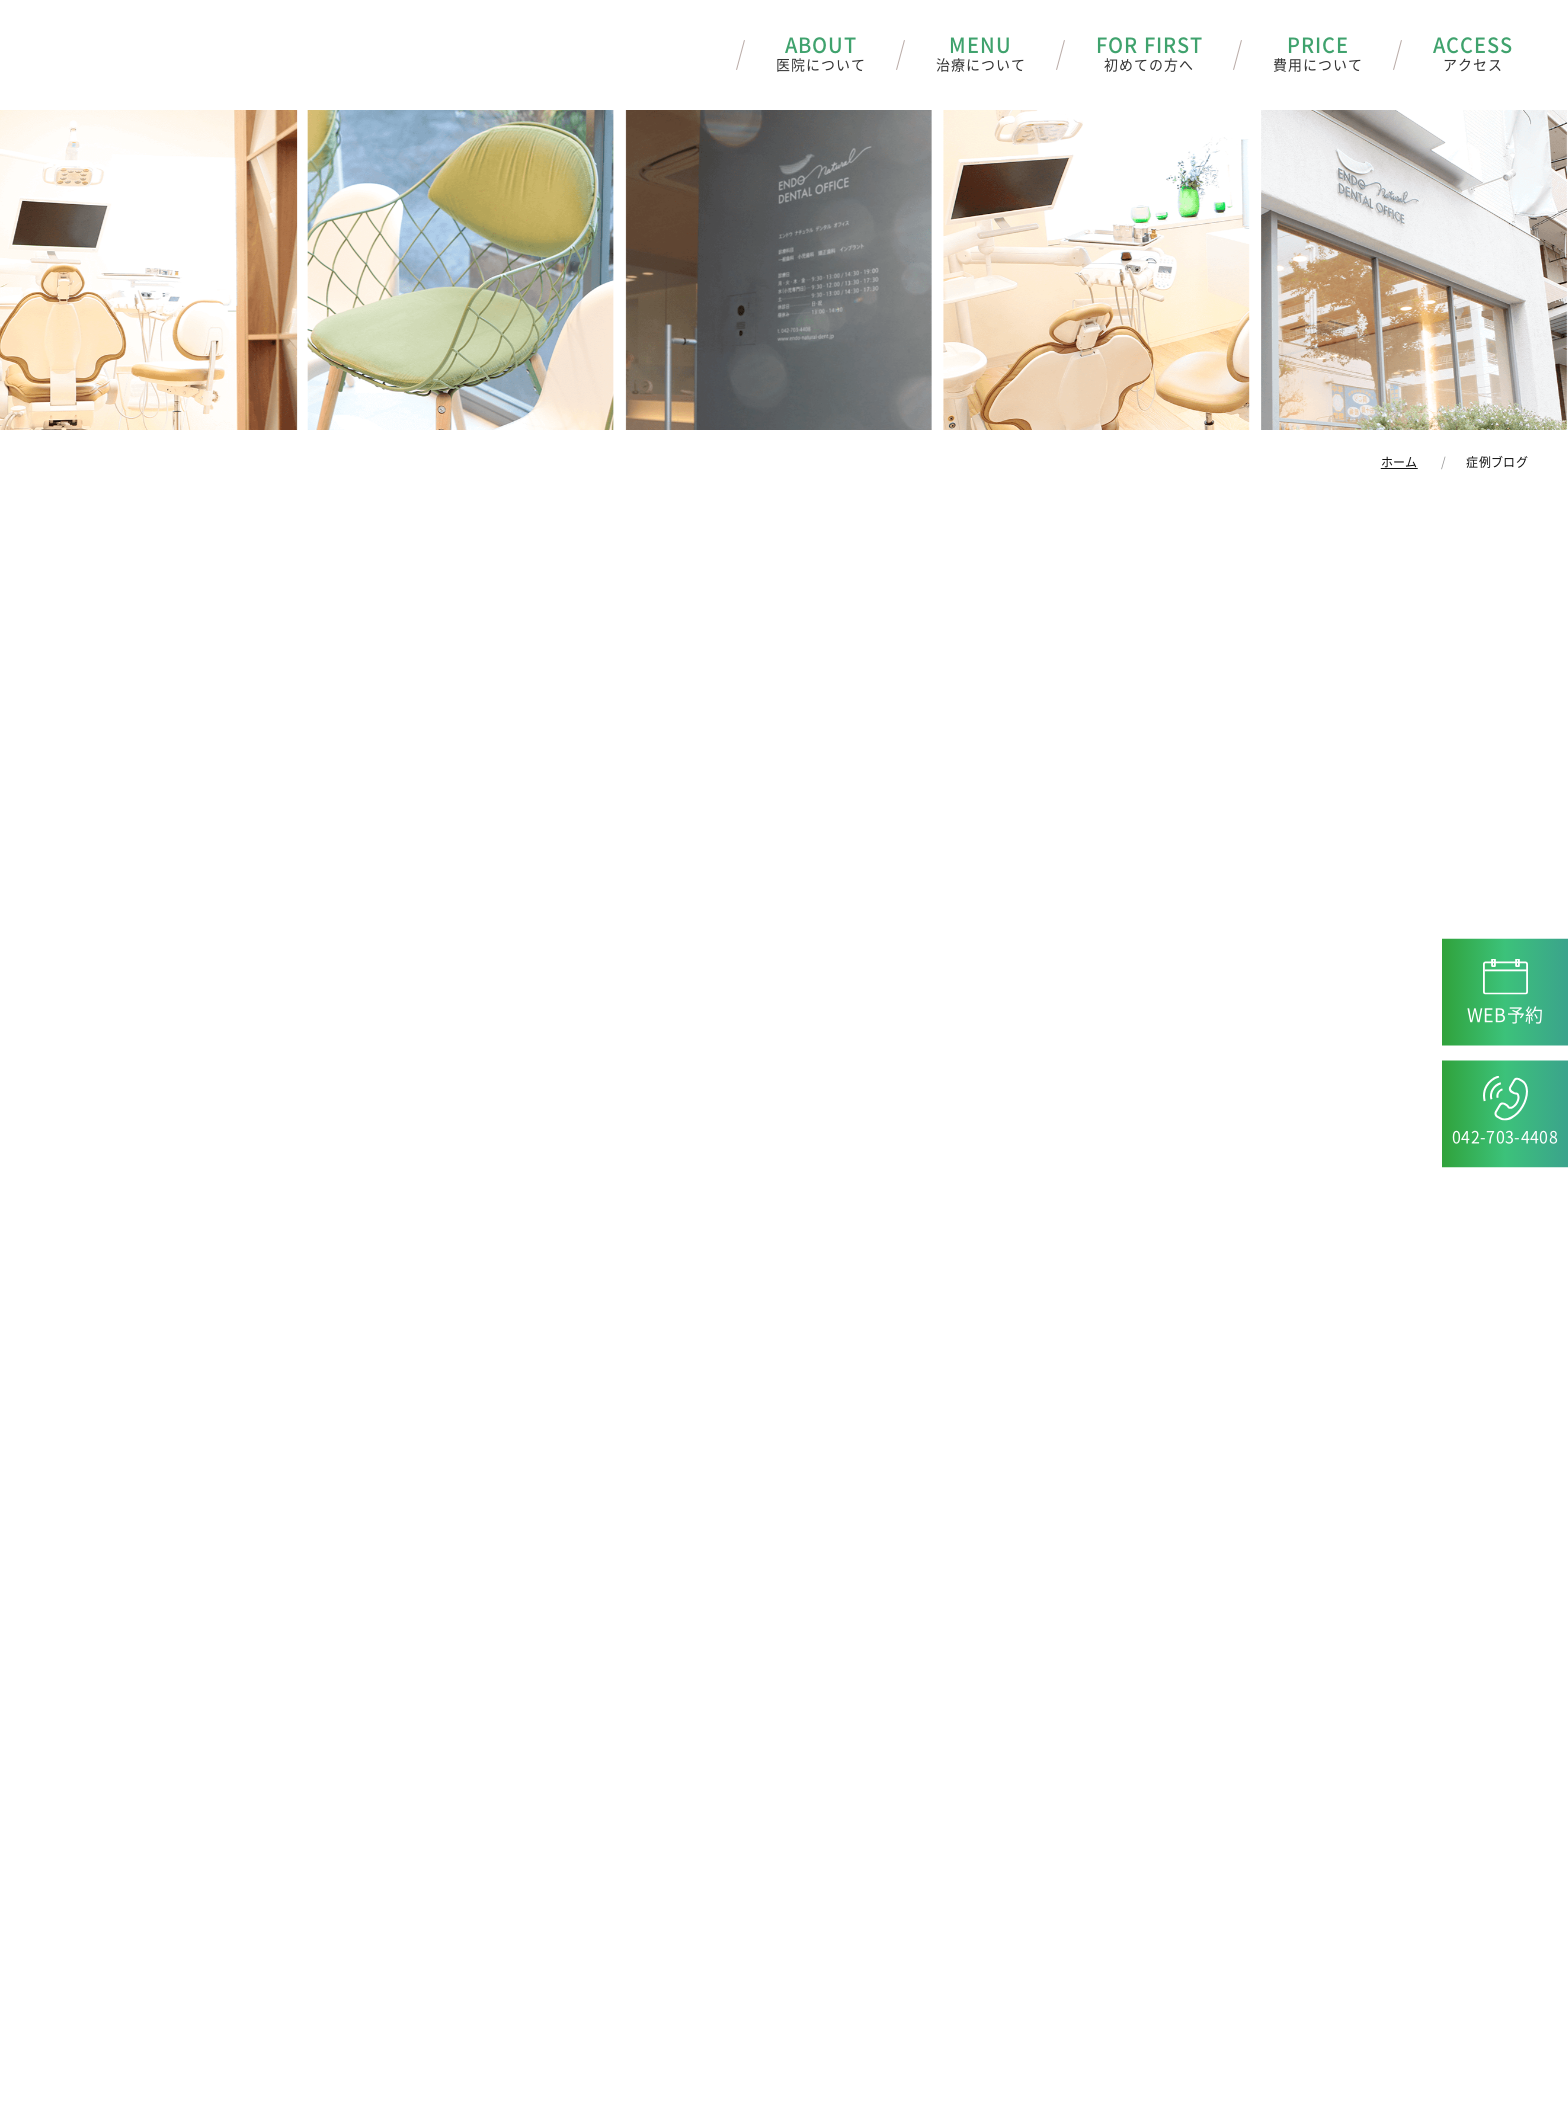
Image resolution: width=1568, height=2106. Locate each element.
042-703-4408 (1505, 1137)
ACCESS (1473, 55)
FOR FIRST (1149, 55)
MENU (981, 55)
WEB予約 (1505, 1015)
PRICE (1318, 55)
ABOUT (821, 55)
